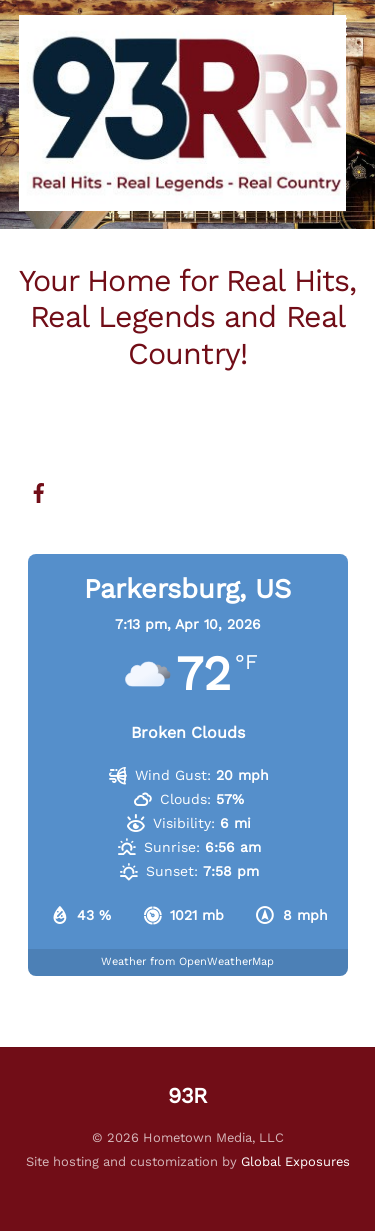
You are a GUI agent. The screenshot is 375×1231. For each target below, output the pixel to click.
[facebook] (39, 491)
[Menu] (336, 27)
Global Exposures (295, 1161)
